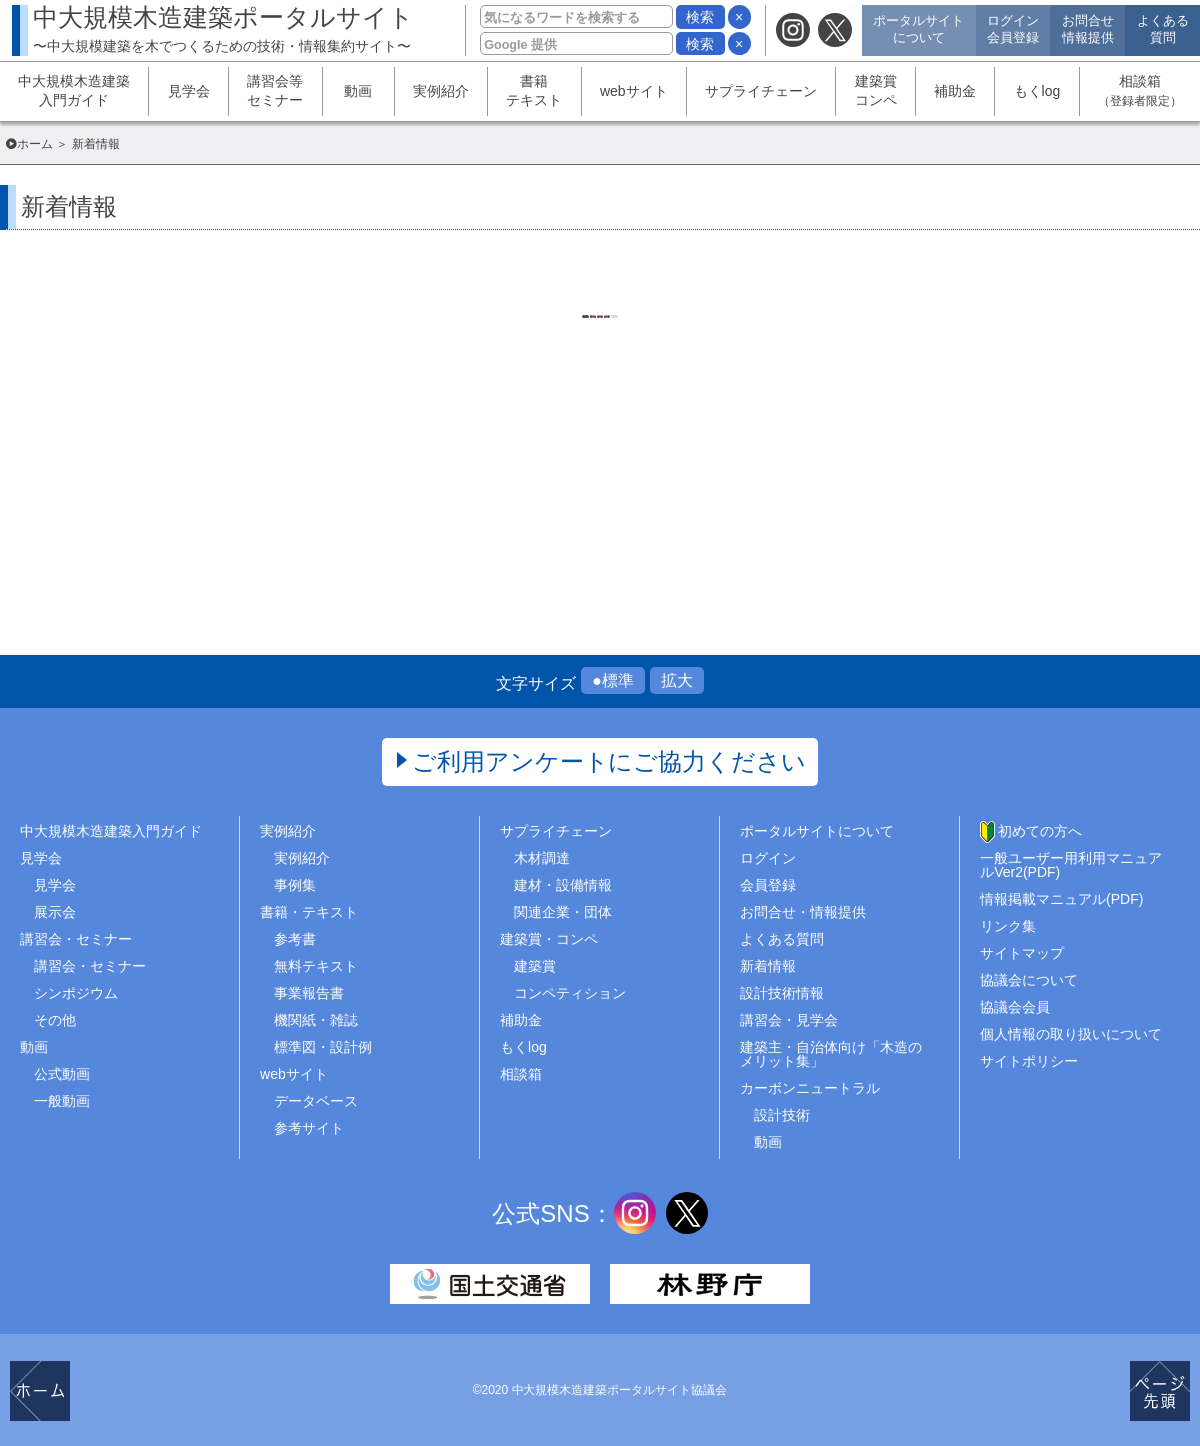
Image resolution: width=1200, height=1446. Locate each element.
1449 (574, 321)
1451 (674, 321)
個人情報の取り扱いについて (1071, 1034)
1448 (524, 321)
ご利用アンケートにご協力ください (609, 761)
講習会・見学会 (789, 1020)
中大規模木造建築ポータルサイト (223, 28)
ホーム (35, 144)
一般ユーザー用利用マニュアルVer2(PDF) (1071, 865)
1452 (724, 321)
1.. (475, 321)
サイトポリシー (1029, 1061)
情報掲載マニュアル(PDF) (1061, 899)
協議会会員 (1015, 1007)
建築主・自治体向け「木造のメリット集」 (831, 1054)
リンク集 (1008, 926)
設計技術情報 (782, 993)
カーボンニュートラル (810, 1088)
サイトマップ (1022, 953)
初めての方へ (1040, 831)
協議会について (1029, 980)
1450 (624, 321)
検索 (700, 17)
